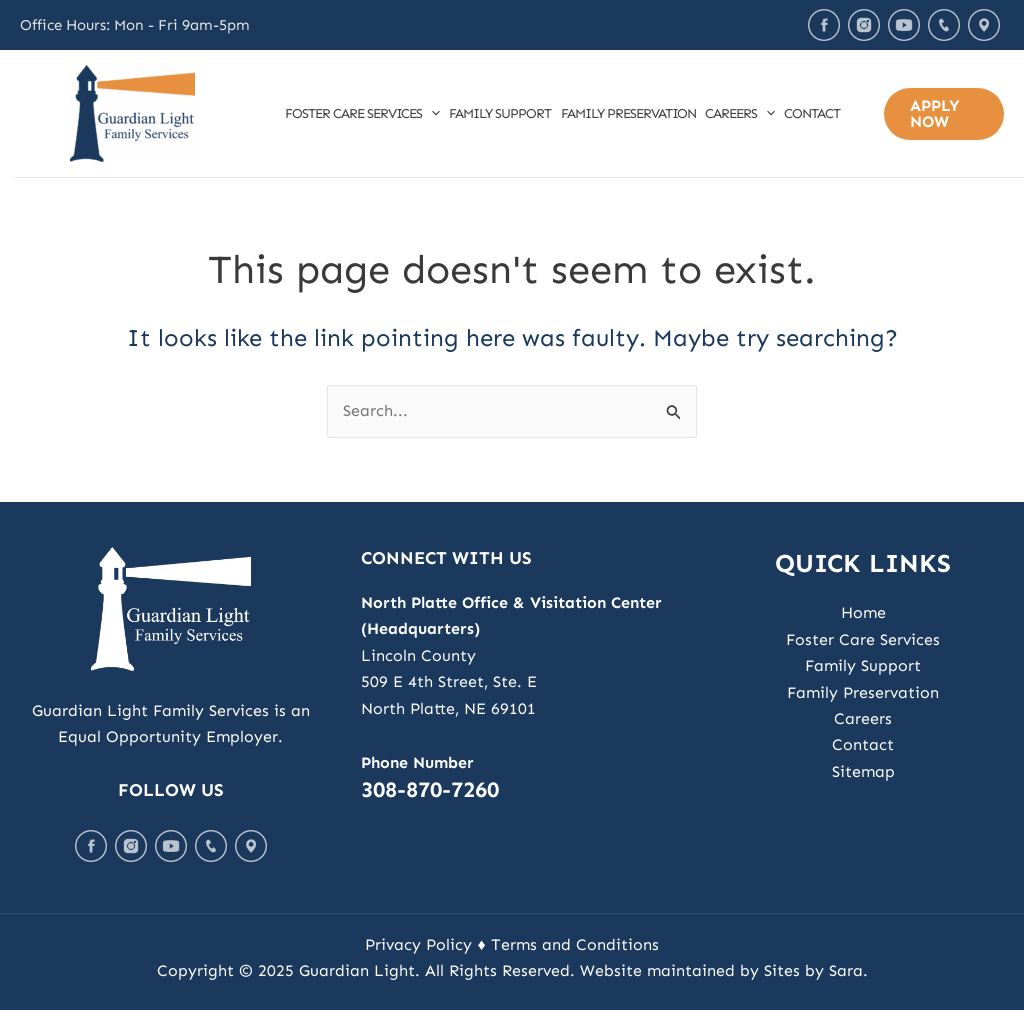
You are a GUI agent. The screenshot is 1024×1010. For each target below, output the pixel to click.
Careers (740, 114)
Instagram (864, 25)
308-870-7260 (430, 789)
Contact (812, 113)
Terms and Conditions (575, 944)
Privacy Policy (418, 944)
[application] (431, 114)
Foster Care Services (362, 114)
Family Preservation (628, 113)
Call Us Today (944, 25)
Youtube (904, 25)
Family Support (500, 113)
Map (984, 25)
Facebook (824, 25)
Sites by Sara (813, 970)
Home (863, 612)
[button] (944, 114)
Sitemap (863, 771)
